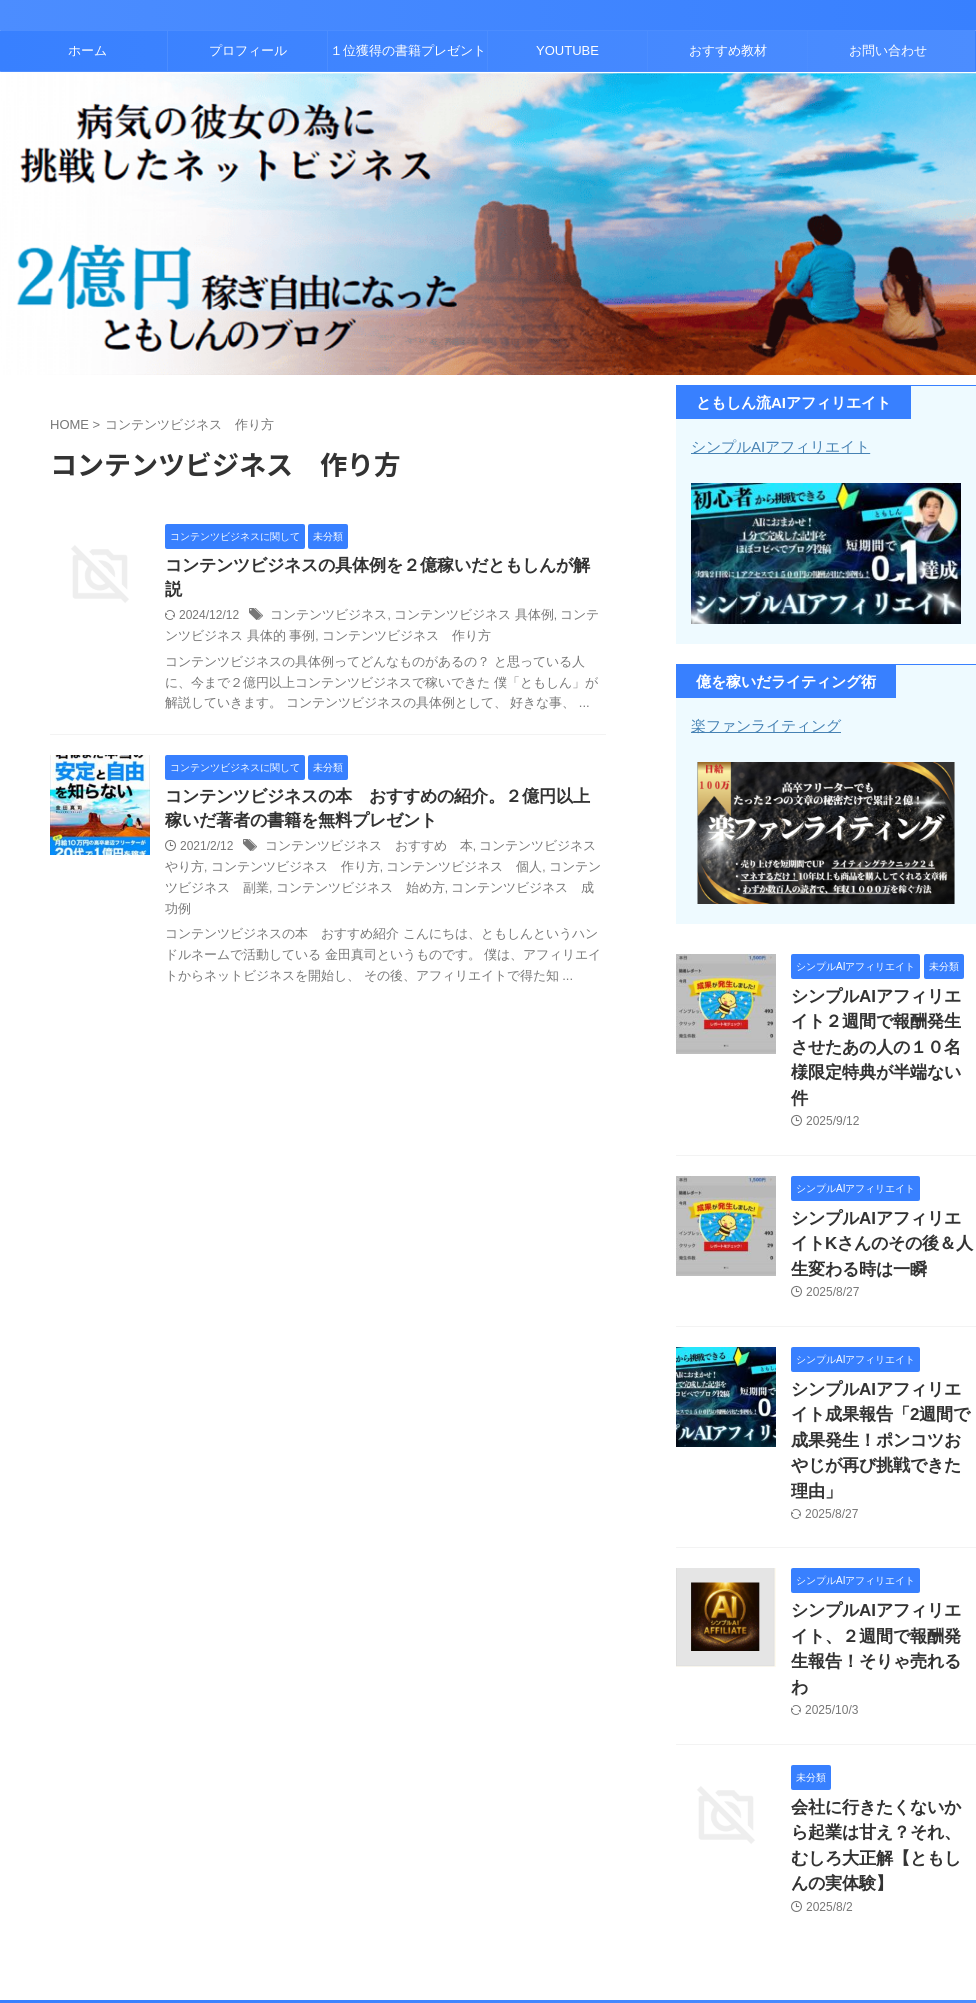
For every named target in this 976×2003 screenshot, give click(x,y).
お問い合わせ (888, 50)
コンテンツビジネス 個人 (430, 848)
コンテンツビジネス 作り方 (364, 614)
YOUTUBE (567, 50)
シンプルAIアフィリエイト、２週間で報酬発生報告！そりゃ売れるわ (882, 1545)
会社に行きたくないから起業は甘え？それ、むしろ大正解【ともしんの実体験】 (882, 1707)
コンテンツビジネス (324, 593)
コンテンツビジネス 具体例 (458, 593)
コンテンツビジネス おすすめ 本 (361, 827)
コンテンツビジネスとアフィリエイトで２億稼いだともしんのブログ (488, 1918)
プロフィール (248, 50)
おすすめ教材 (728, 50)
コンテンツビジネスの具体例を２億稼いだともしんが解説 (373, 566)
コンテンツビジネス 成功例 (460, 868)
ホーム (87, 50)
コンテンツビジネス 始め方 (298, 868)
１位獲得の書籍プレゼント (408, 50)
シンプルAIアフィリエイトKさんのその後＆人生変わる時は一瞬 (882, 1199)
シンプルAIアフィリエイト (774, 446)
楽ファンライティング (761, 724)
